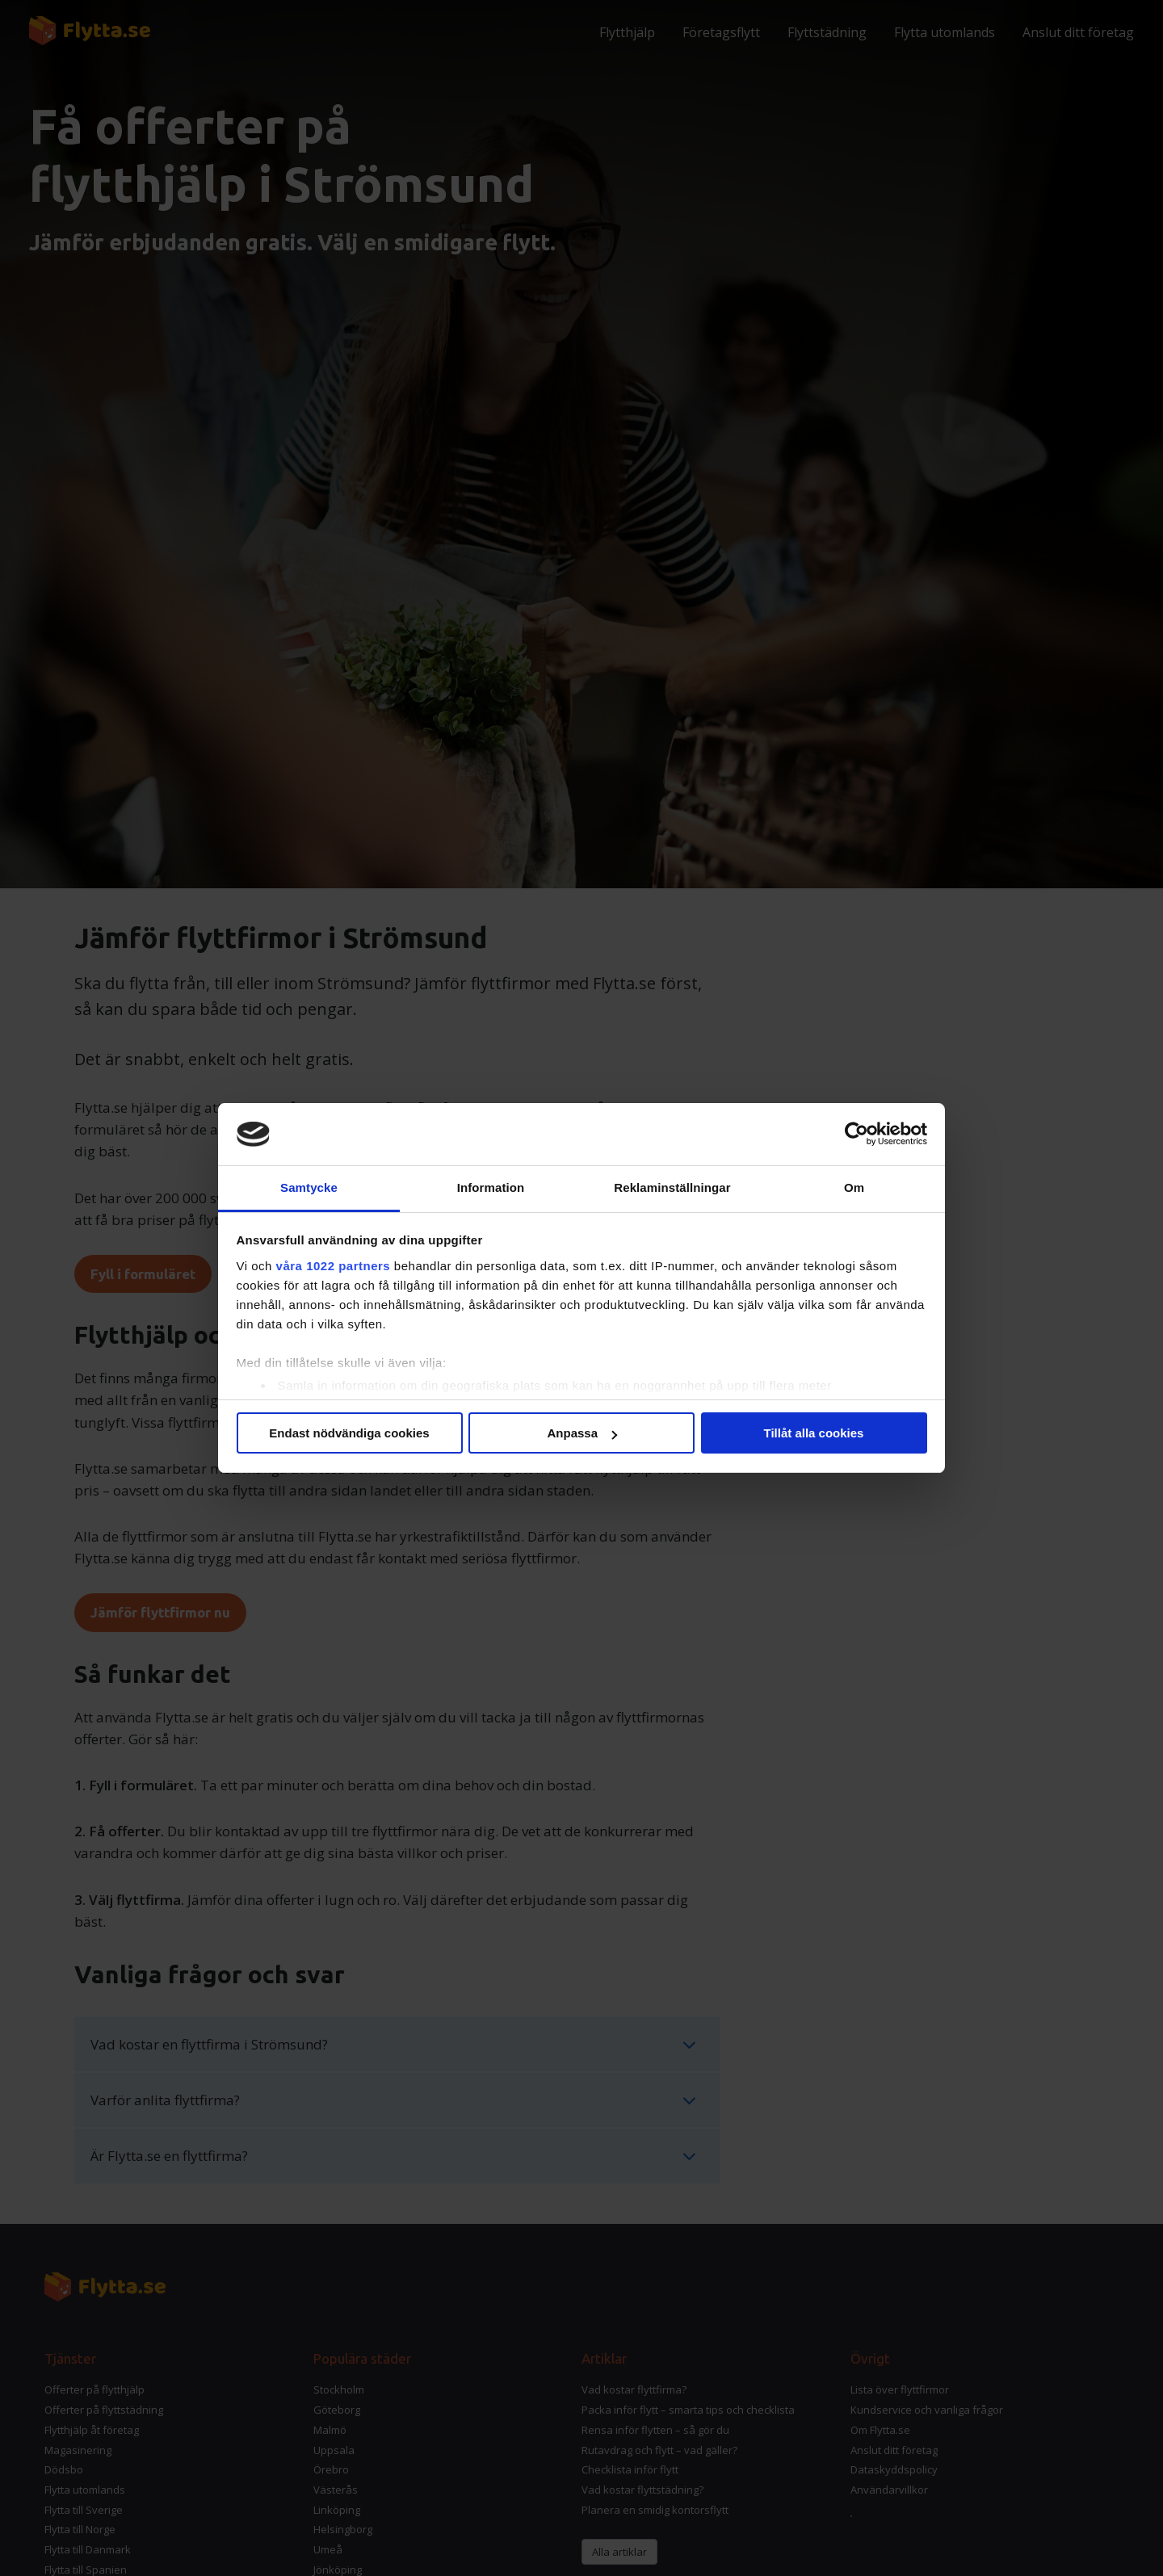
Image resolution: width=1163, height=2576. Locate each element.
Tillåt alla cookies (814, 1433)
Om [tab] (854, 1187)
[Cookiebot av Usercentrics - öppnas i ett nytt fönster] (856, 1134)
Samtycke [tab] (309, 1187)
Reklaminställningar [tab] (672, 1187)
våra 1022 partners (333, 1266)
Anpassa (582, 1433)
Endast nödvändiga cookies (349, 1433)
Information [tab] (491, 1187)
